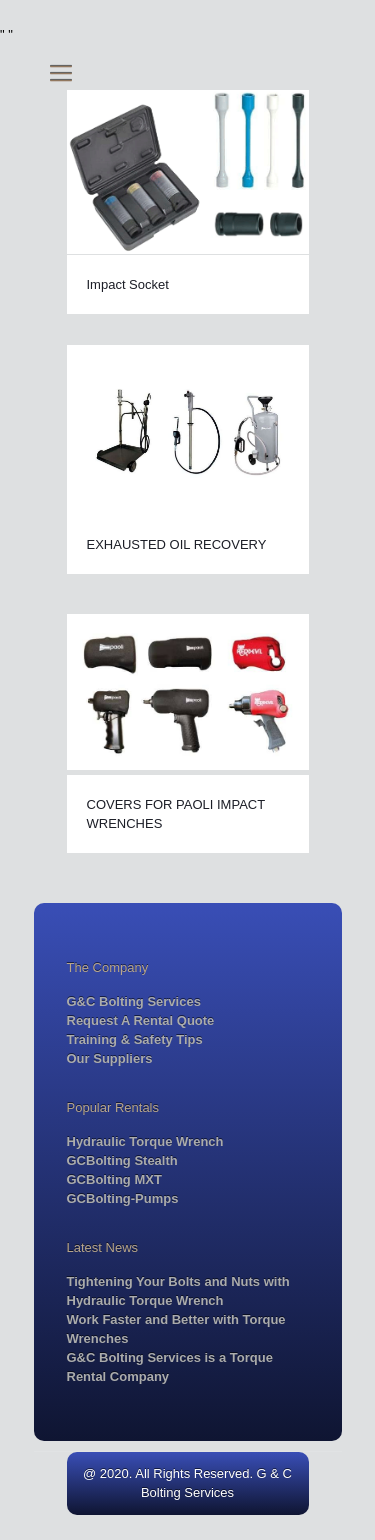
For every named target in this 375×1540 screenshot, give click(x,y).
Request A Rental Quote (141, 1020)
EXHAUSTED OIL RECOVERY (177, 544)
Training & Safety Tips (135, 1039)
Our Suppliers (110, 1058)
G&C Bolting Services (134, 1001)
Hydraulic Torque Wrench (145, 1141)
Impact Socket (128, 284)
